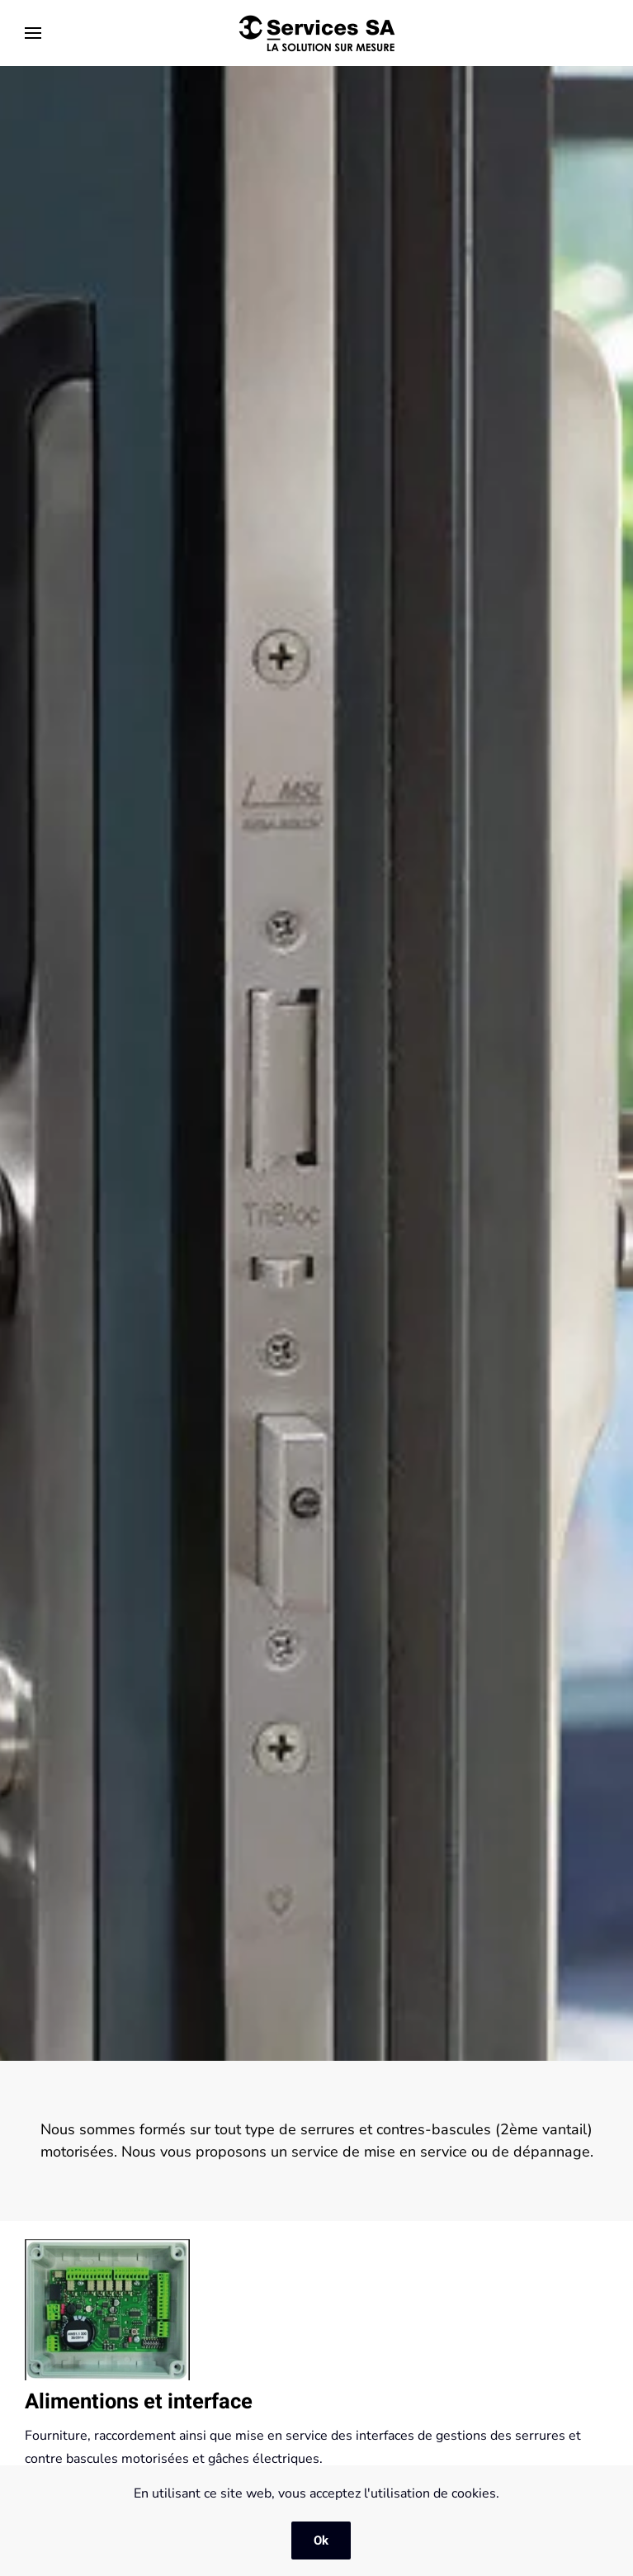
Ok (321, 2540)
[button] (33, 33)
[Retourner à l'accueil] (316, 33)
